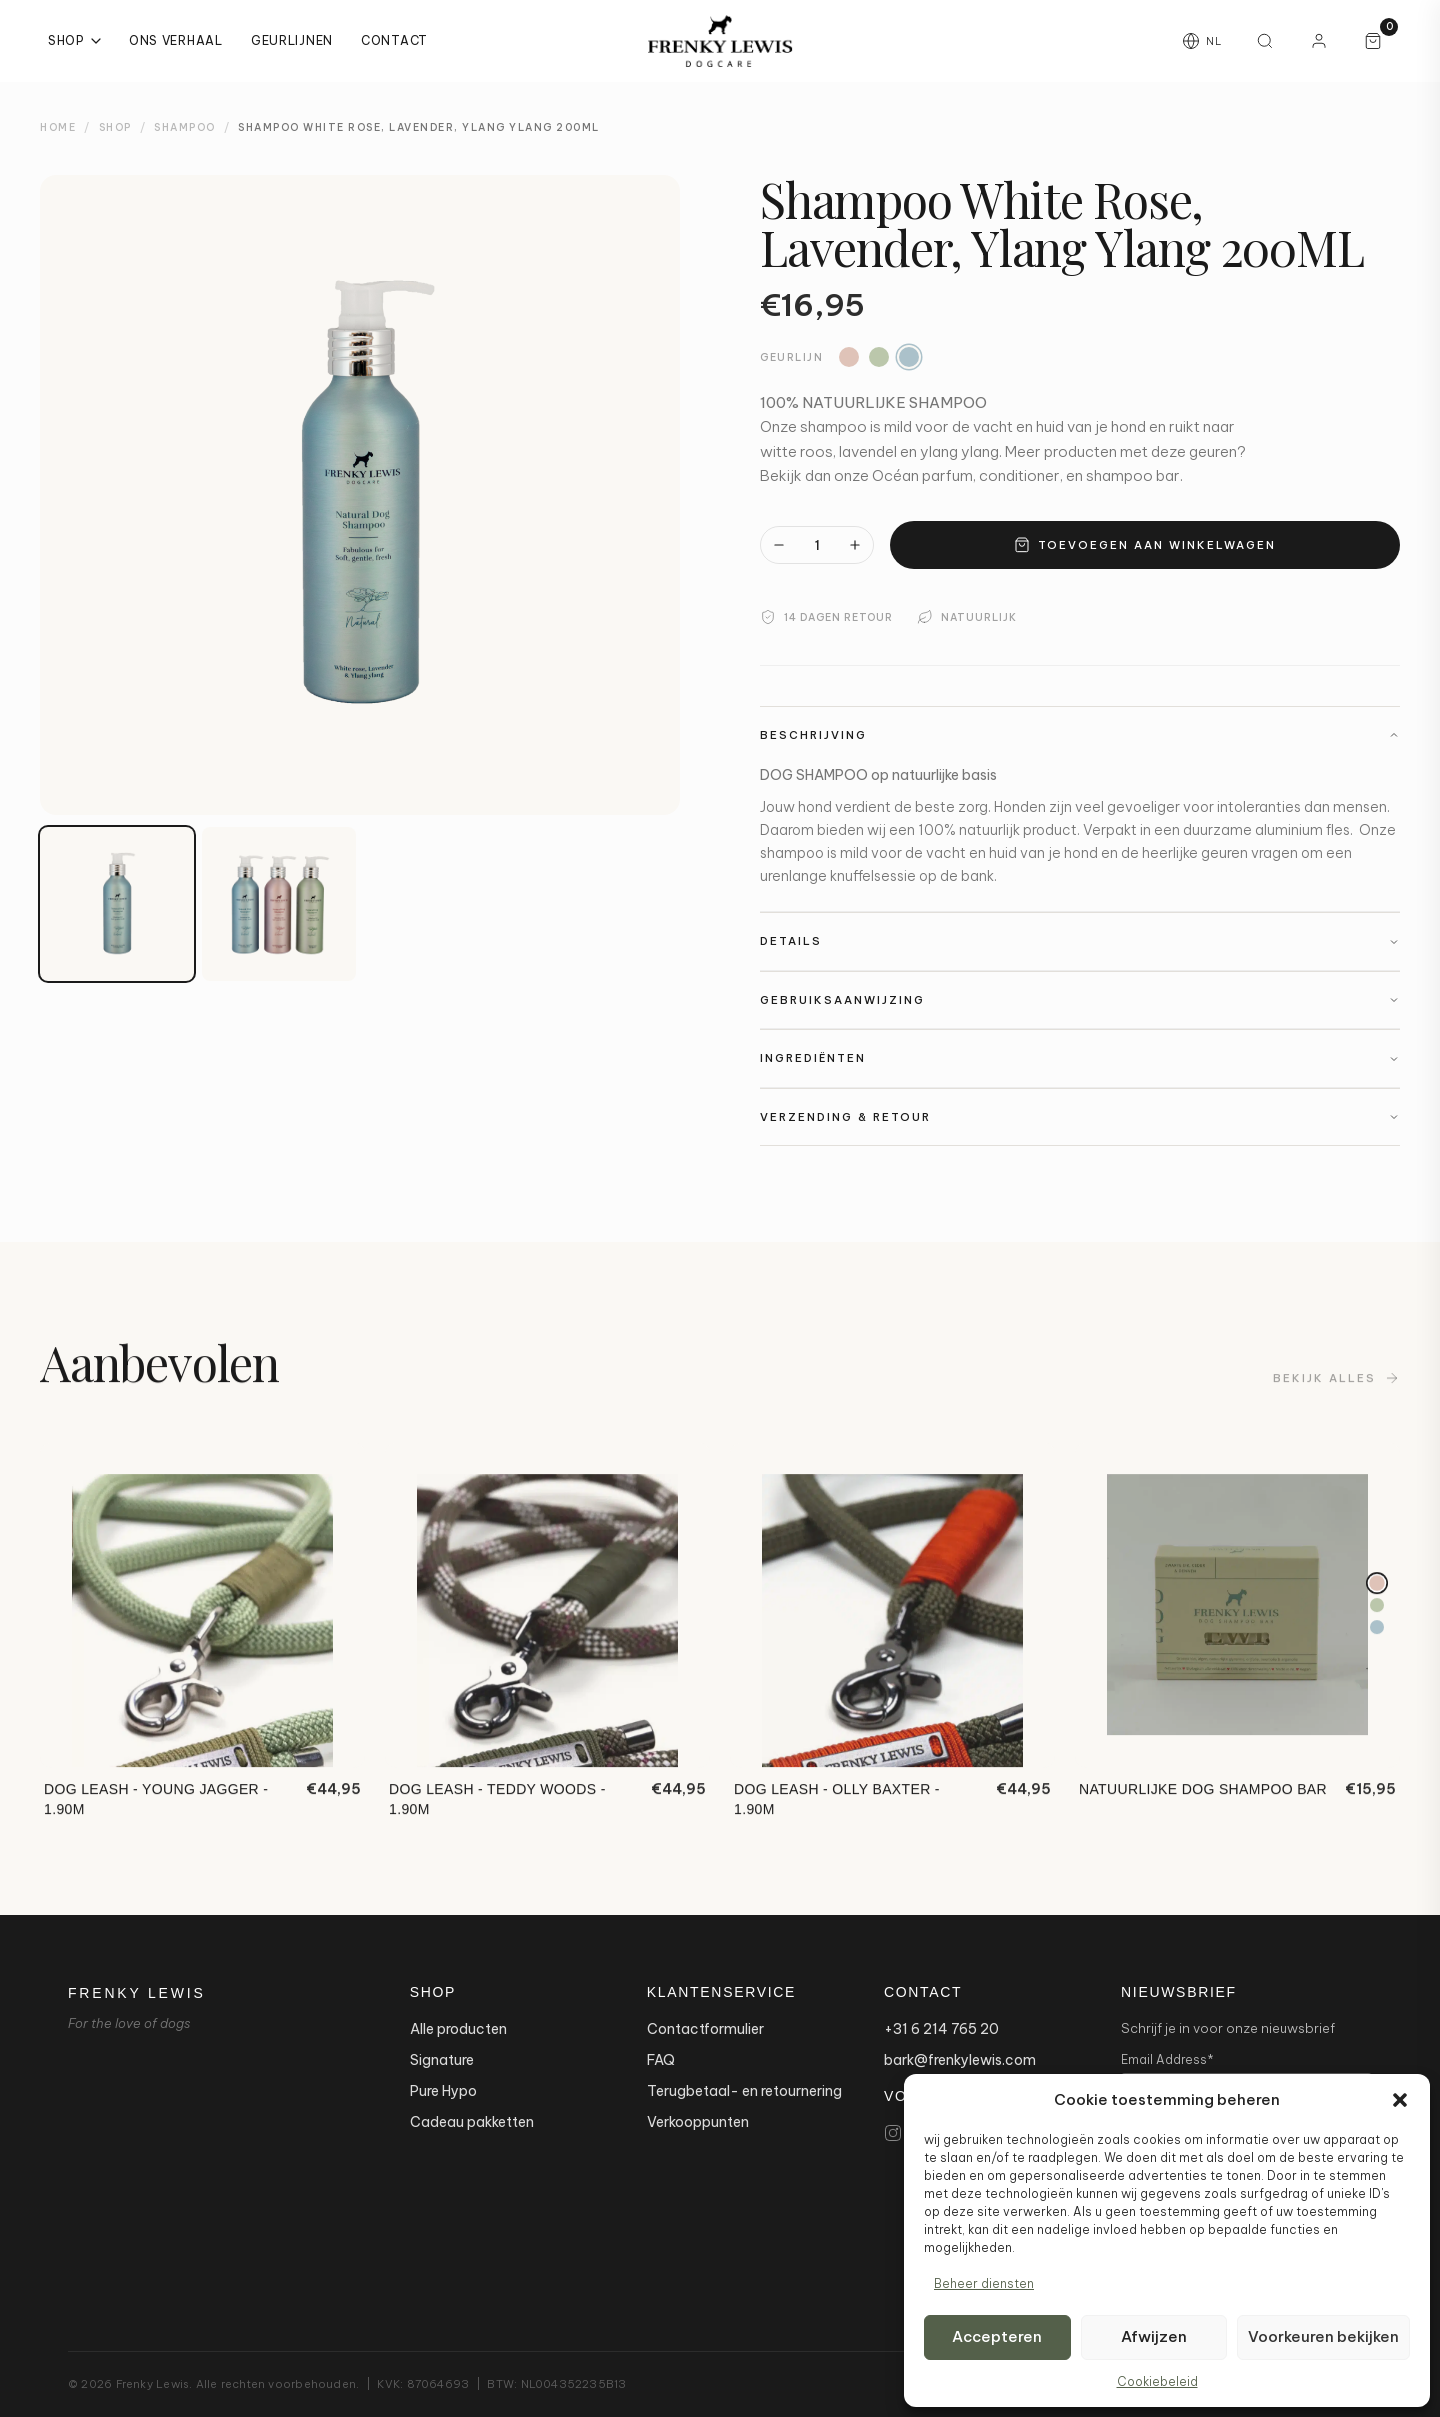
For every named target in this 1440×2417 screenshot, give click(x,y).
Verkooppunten (698, 2122)
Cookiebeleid (1157, 2381)
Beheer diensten (984, 2283)
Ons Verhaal (176, 40)
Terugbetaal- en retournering (744, 2091)
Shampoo (185, 127)
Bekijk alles (1336, 1383)
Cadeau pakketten (472, 2122)
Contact (394, 40)
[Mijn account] (1319, 41)
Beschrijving (1080, 735)
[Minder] (779, 545)
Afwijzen (1154, 2336)
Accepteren (997, 2336)
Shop (74, 40)
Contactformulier (705, 2029)
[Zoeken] (1265, 41)
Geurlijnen (292, 40)
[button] (1400, 2100)
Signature (442, 2060)
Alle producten (458, 2029)
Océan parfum (922, 475)
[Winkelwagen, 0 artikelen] (1373, 41)
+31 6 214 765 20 (941, 2029)
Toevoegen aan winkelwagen (1145, 545)
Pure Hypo (443, 2091)
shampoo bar (1133, 475)
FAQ (661, 2060)
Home (58, 127)
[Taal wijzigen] (1202, 41)
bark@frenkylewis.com (960, 2060)
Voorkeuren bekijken (1323, 2336)
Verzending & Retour (1080, 1117)
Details (1080, 941)
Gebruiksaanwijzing (1080, 1000)
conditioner (1019, 475)
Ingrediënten (1080, 1058)
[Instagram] (893, 2133)
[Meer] (855, 545)
